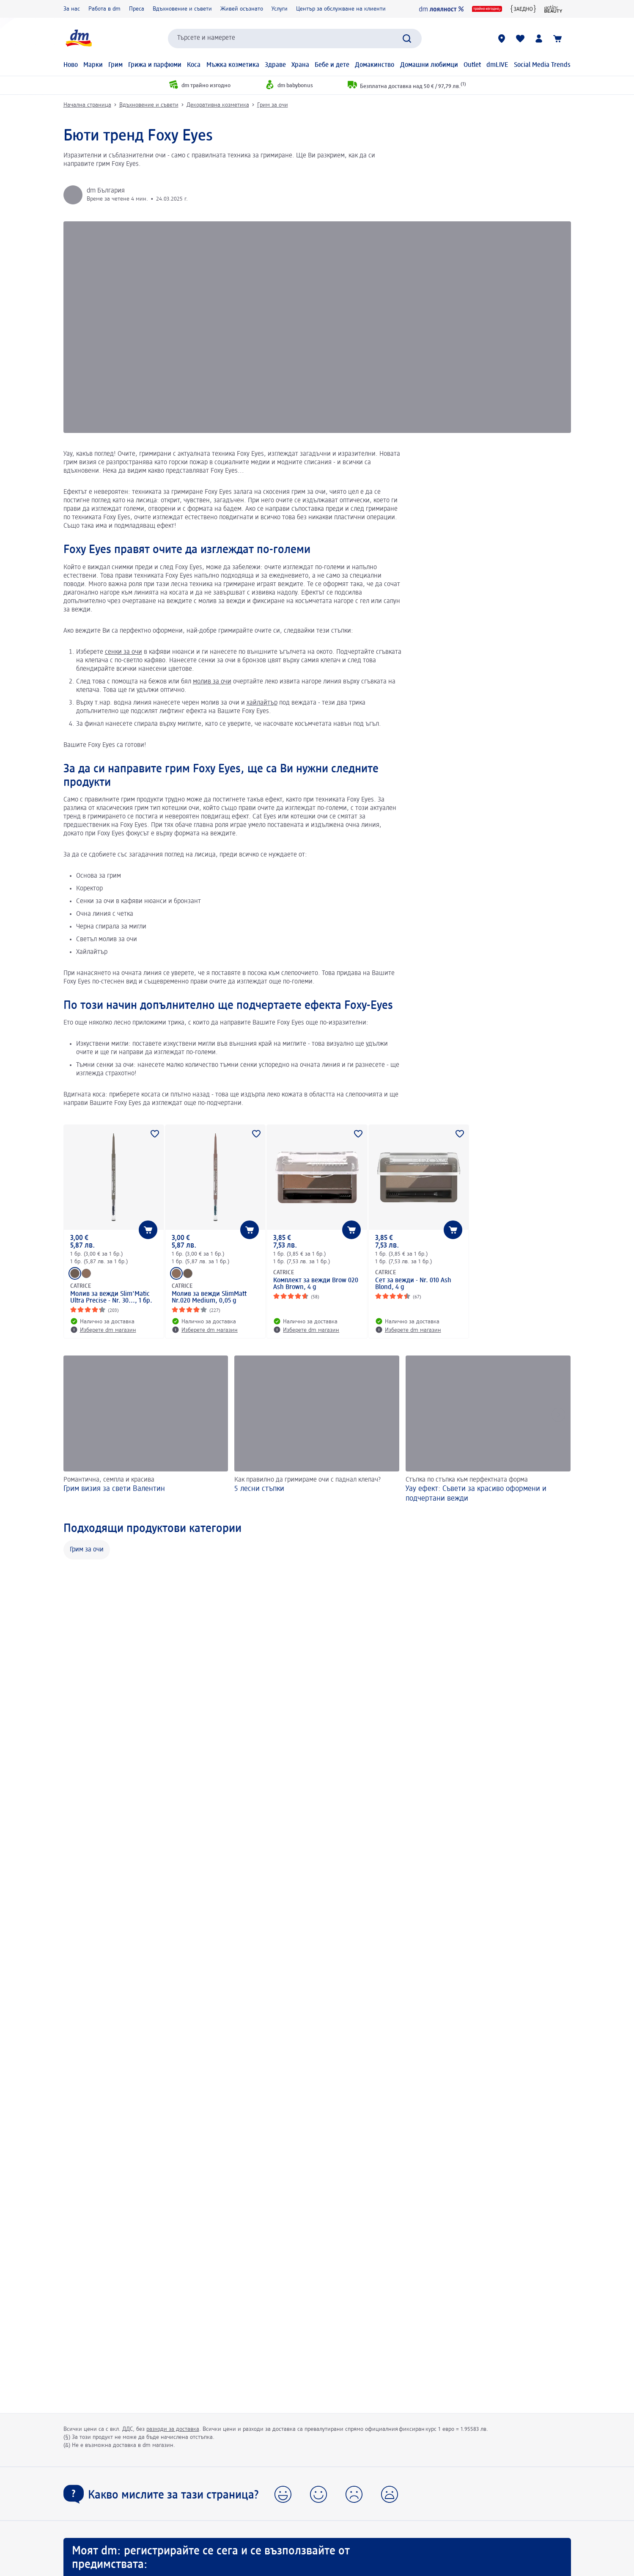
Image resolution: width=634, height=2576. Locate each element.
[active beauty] (553, 9)
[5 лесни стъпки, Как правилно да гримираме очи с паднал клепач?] (316, 1430)
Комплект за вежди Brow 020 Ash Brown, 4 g (315, 1284)
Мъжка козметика (232, 65)
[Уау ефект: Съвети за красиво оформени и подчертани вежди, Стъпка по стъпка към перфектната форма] (488, 1430)
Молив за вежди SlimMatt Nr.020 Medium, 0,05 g (209, 1297)
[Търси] (406, 38)
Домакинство (374, 65)
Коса (193, 65)
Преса (136, 9)
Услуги (280, 9)
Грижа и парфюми (154, 65)
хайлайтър (262, 703)
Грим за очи (272, 105)
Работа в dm (104, 9)
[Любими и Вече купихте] (520, 38)
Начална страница (87, 105)
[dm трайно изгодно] (487, 9)
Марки (93, 65)
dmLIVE (497, 65)
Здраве (275, 65)
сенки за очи (123, 652)
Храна (300, 65)
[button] (282, 2494)
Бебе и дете (332, 65)
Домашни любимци (429, 65)
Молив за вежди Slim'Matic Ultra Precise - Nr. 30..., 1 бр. (111, 1297)
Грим (115, 65)
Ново (70, 65)
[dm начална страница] (78, 38)
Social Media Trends (542, 65)
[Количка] (557, 38)
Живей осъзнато (241, 9)
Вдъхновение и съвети (182, 9)
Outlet (472, 65)
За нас (71, 9)
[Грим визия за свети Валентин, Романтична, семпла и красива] (145, 1430)
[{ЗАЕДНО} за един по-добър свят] (523, 9)
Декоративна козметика (218, 105)
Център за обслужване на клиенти (341, 9)
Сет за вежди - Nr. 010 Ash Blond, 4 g (413, 1284)
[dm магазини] (502, 38)
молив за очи (212, 681)
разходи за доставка (172, 2429)
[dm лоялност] (441, 9)
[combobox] (295, 38)
